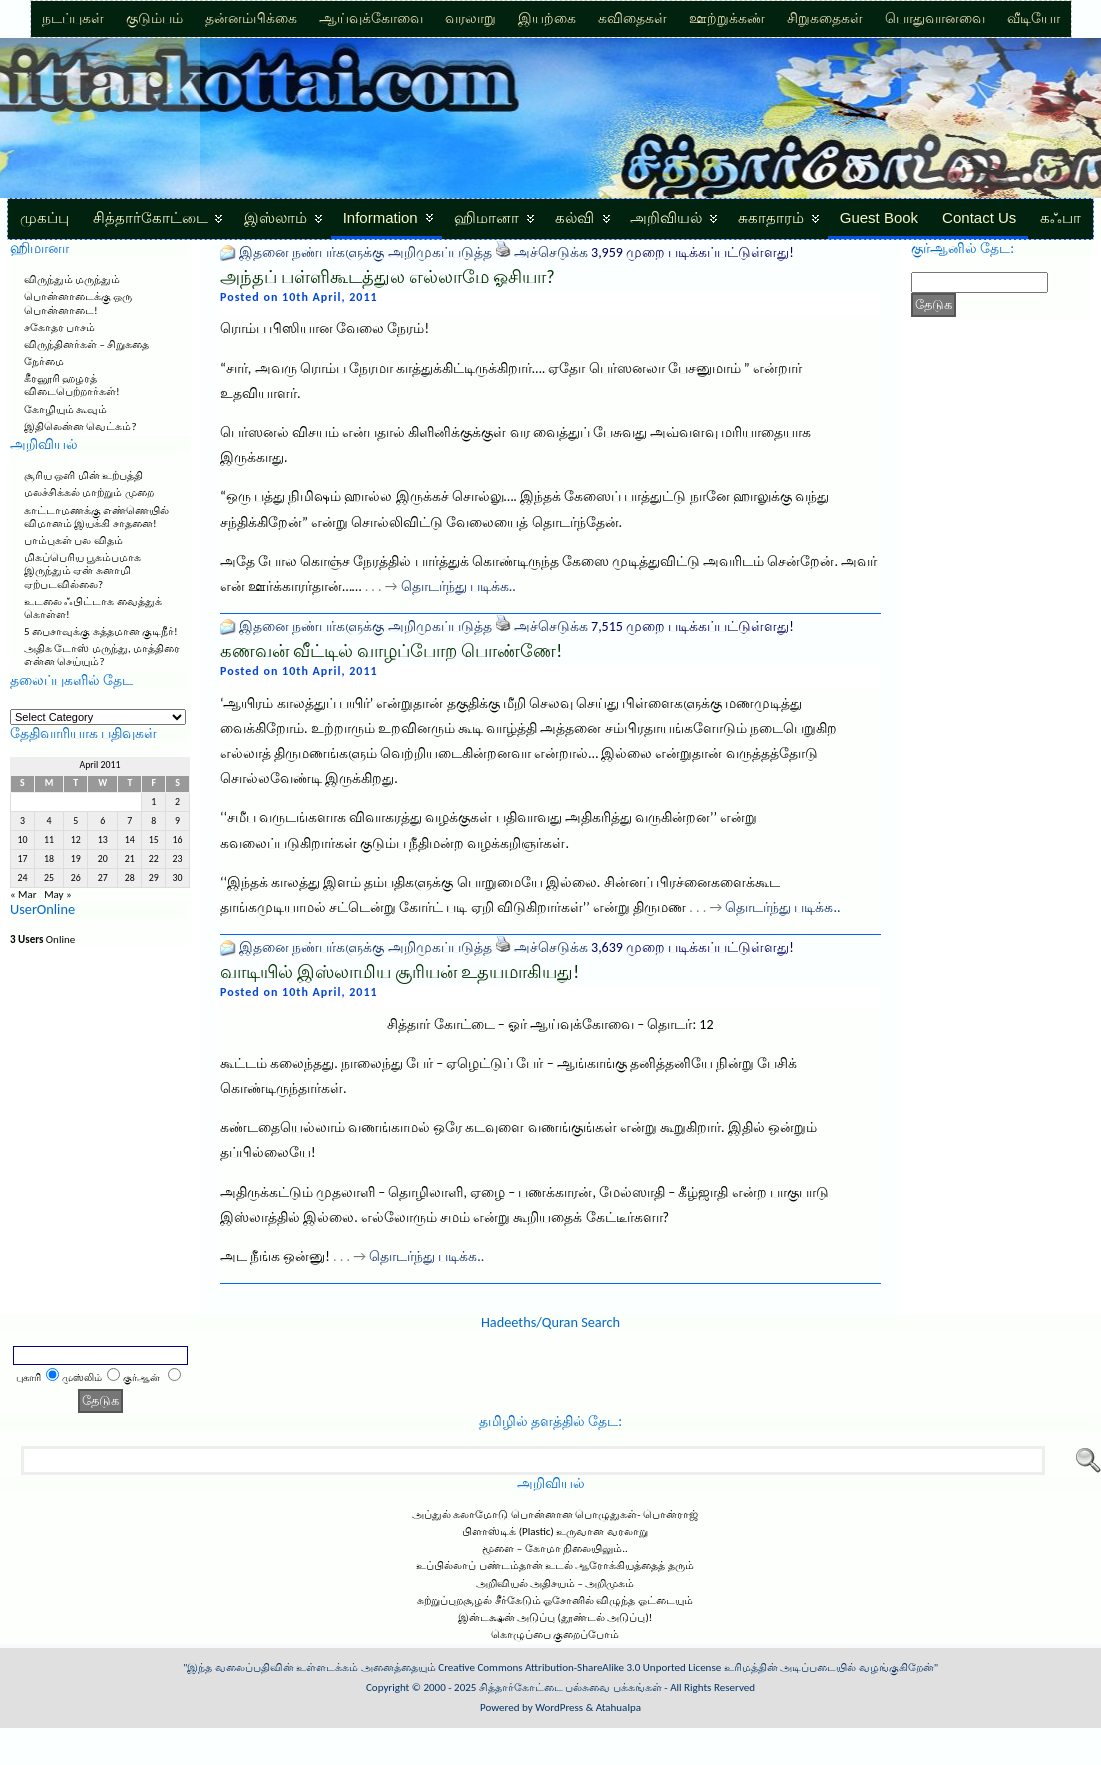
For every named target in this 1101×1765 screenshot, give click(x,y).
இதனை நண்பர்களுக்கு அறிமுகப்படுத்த (365, 252)
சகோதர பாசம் (60, 327)
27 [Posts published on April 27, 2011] (103, 878)
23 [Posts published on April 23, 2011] (178, 859)
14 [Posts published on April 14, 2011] (130, 840)
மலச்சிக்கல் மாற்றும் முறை (89, 492)
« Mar (23, 894)
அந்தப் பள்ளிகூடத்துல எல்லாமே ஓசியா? (387, 277)
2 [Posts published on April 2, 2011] (177, 802)
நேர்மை (44, 361)
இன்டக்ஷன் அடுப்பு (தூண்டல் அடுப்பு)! (555, 1617)
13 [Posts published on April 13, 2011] (103, 840)
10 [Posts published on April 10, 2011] (22, 840)
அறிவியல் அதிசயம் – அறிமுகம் (555, 1583)
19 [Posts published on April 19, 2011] (76, 859)
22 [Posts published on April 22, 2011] (154, 859)
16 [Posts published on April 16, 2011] (178, 840)
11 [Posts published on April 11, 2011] (49, 840)
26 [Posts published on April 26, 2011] (76, 878)
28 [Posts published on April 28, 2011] (130, 878)
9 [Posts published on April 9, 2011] (177, 821)
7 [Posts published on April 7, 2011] (129, 821)
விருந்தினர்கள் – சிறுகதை (86, 344)
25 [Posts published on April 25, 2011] (49, 878)
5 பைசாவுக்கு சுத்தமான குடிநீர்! (101, 631)
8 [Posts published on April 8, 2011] (153, 821)
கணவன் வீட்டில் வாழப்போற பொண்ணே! (391, 651)
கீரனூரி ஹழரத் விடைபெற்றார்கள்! (72, 385)
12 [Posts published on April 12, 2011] (76, 840)
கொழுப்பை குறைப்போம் (555, 1634)
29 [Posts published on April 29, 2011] (154, 878)
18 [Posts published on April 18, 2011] (49, 859)
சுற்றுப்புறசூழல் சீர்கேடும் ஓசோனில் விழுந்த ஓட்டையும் (555, 1600)
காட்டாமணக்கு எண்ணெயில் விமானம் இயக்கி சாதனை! (97, 517)
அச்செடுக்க (551, 252)
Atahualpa (618, 1707)
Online (42, 939)
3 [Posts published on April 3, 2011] (22, 821)
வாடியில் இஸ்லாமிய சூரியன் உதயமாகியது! (399, 972)
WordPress (559, 1707)
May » (58, 894)
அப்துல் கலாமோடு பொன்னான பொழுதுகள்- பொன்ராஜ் (555, 1514)
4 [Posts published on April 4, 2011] (49, 821)
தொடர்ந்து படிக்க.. (458, 586)
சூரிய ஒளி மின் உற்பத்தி (83, 475)
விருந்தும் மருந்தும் (72, 279)
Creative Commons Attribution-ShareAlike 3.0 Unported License (579, 1667)
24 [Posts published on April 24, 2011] (22, 878)
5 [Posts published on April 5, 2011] (75, 821)
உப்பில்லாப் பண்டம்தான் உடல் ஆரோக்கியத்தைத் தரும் (555, 1565)
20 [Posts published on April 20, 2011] (103, 859)
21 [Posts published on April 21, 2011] (130, 859)
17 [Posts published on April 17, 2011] (22, 859)
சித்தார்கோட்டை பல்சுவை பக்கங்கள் (570, 1687)
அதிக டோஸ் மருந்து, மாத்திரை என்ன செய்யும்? (102, 655)
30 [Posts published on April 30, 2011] (178, 878)
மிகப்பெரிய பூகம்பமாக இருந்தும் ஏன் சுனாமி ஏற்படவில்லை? (83, 570)
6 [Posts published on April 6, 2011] (102, 821)
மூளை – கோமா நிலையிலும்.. (555, 1548)
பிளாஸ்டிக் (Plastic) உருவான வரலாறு (555, 1531)
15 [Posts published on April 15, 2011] (154, 840)
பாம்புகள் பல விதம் (73, 540)
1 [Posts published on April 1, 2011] (153, 802)
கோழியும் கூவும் (66, 409)
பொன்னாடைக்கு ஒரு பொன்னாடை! (78, 303)
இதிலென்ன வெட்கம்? (80, 426)
